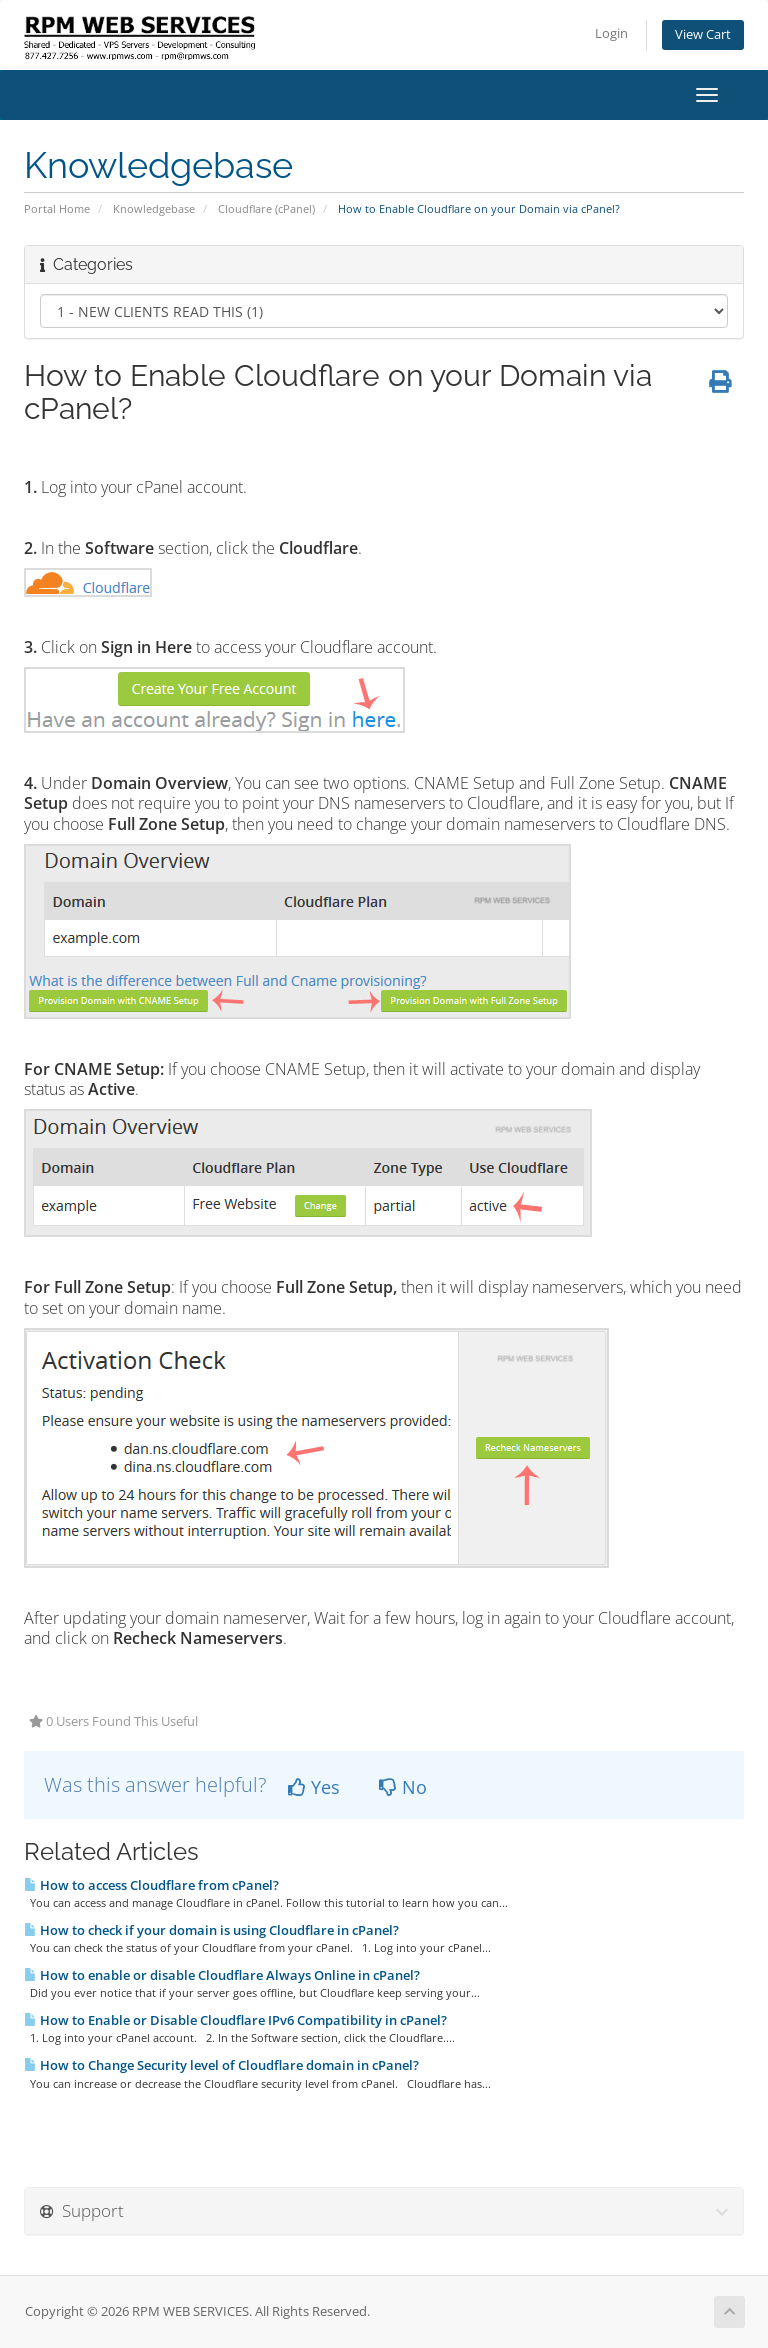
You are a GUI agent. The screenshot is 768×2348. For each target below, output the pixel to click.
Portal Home (57, 208)
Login (611, 33)
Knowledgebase (154, 208)
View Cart (703, 34)
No (403, 1787)
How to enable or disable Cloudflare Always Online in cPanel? (222, 1975)
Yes (314, 1787)
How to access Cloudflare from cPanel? (151, 1885)
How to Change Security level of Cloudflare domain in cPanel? (221, 2065)
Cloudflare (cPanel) (266, 208)
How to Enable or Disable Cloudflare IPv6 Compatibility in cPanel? (235, 2020)
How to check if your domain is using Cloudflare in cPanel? (211, 1930)
